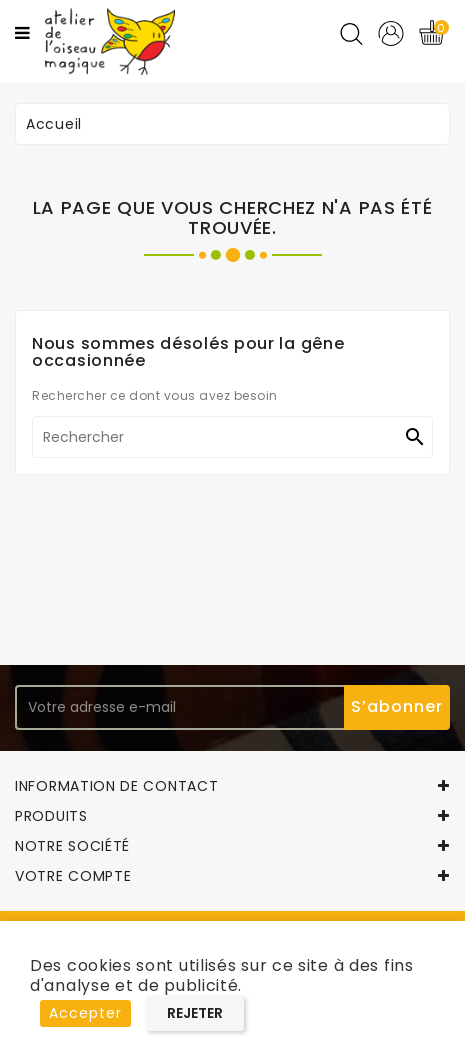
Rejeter (195, 1013)
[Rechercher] (232, 437)
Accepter (85, 1013)
